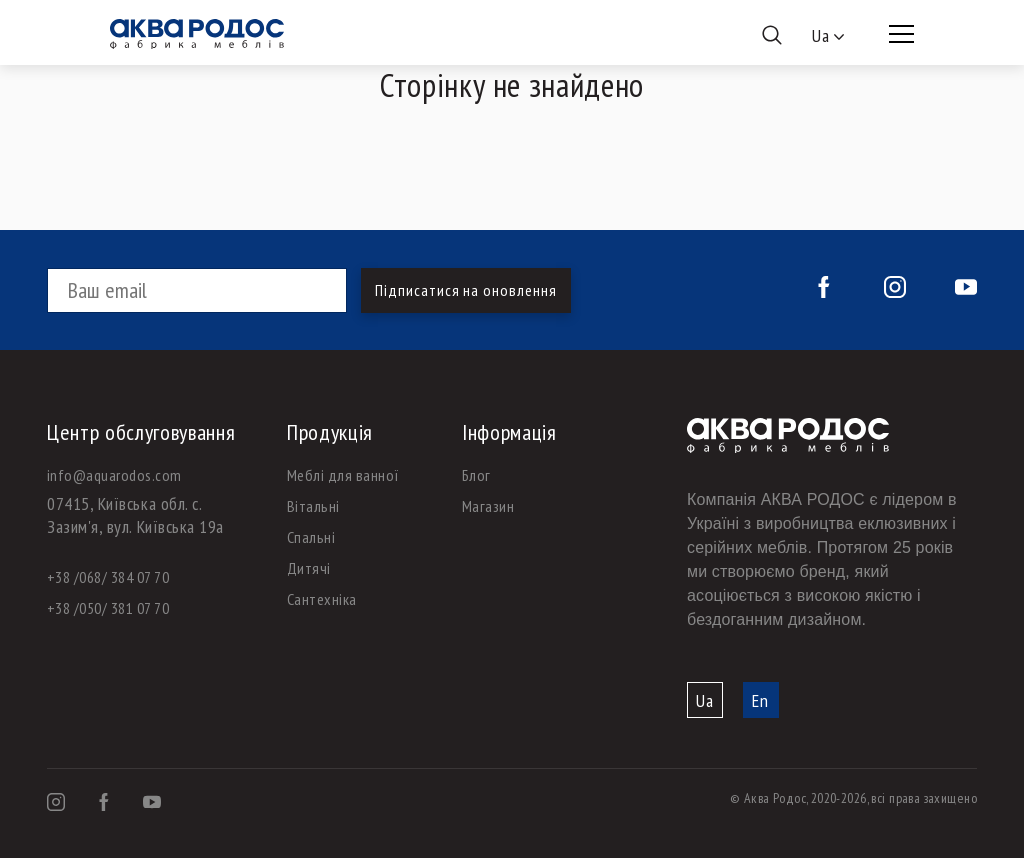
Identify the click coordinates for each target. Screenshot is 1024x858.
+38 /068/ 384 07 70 (108, 577)
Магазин (488, 506)
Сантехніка (322, 599)
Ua (705, 700)
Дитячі (309, 568)
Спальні (311, 537)
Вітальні (313, 506)
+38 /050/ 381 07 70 (108, 608)
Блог (476, 475)
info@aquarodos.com (114, 475)
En (760, 700)
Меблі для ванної (343, 475)
